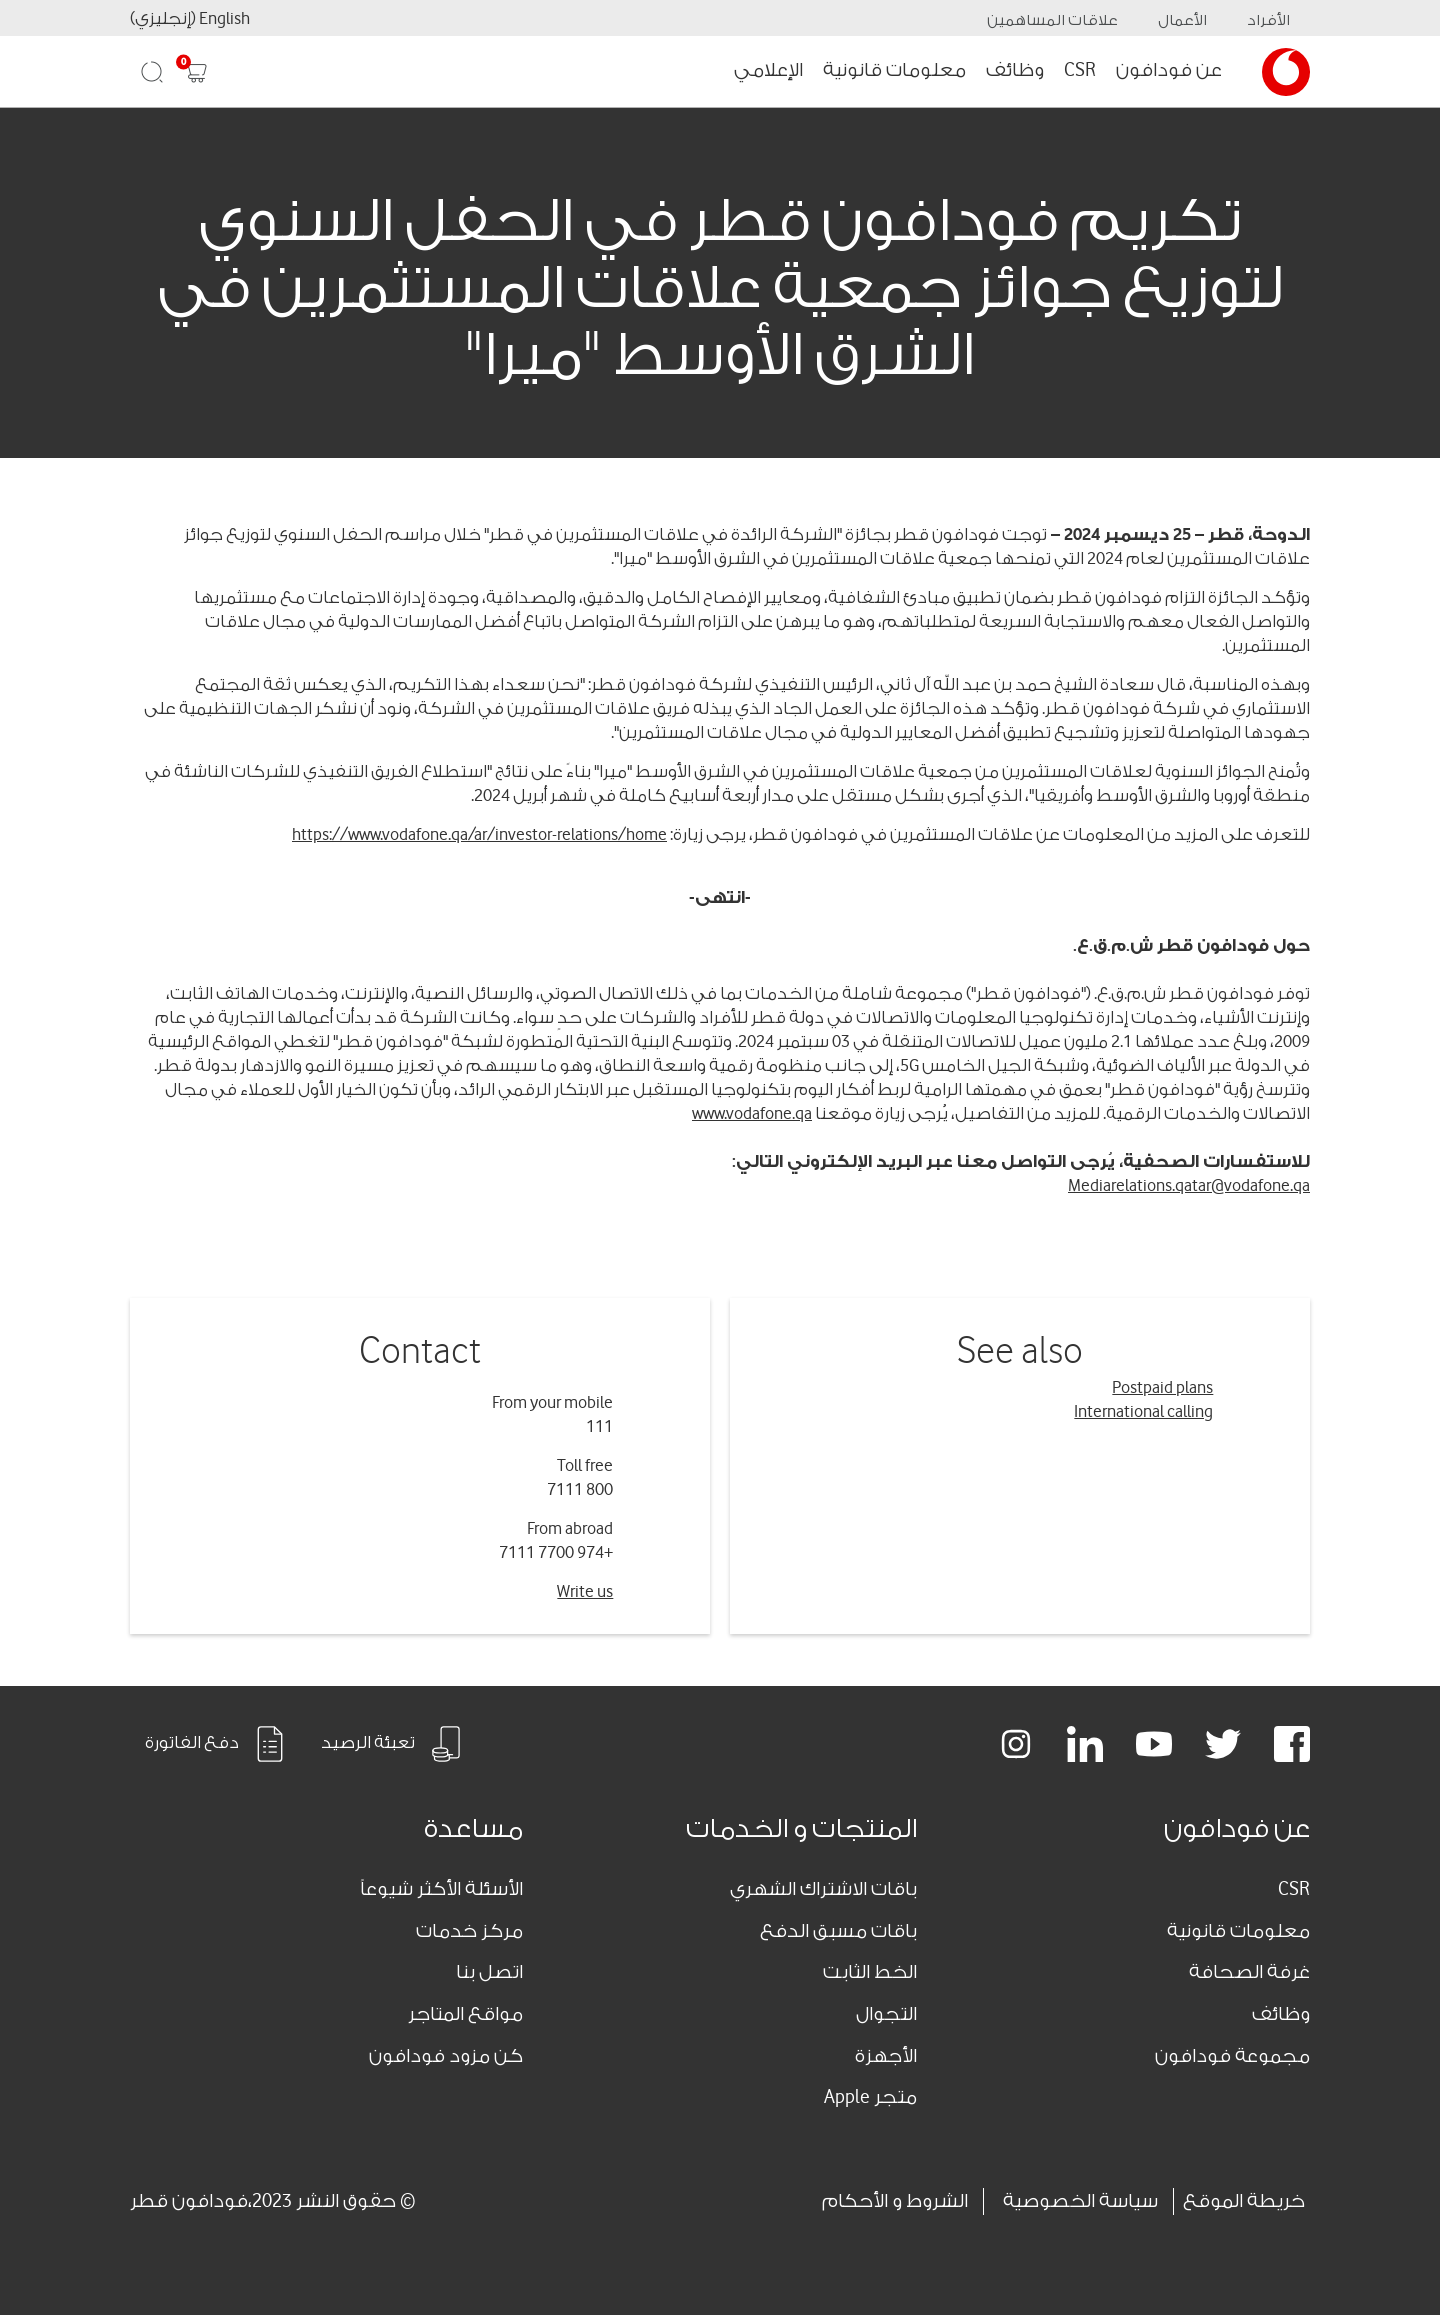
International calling (1143, 1411)
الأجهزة (886, 2056)
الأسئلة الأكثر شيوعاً (441, 1889)
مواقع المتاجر (465, 2014)
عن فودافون (1169, 70)
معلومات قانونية (894, 70)
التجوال (886, 2014)
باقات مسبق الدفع (838, 1931)
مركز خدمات (469, 1931)
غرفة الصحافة (1249, 1972)
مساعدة (473, 1829)
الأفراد (1268, 20)
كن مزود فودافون (446, 2056)
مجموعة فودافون (1232, 2056)
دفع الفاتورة (216, 1744)
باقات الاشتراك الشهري (823, 1889)
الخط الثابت (870, 1972)
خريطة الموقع (1244, 2201)
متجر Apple (870, 2097)
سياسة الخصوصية (1080, 2201)
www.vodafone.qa (752, 1113)
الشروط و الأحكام (895, 2201)
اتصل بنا (489, 1972)
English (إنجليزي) (190, 18)
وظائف (1015, 70)
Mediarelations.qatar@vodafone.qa (1189, 1185)
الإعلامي (768, 70)
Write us (585, 1591)
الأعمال (1182, 20)
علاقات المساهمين (1052, 20)
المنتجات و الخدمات (801, 1829)
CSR (1080, 70)
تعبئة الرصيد (392, 1744)
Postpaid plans (1162, 1387)
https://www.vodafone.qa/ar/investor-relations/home (479, 834)
